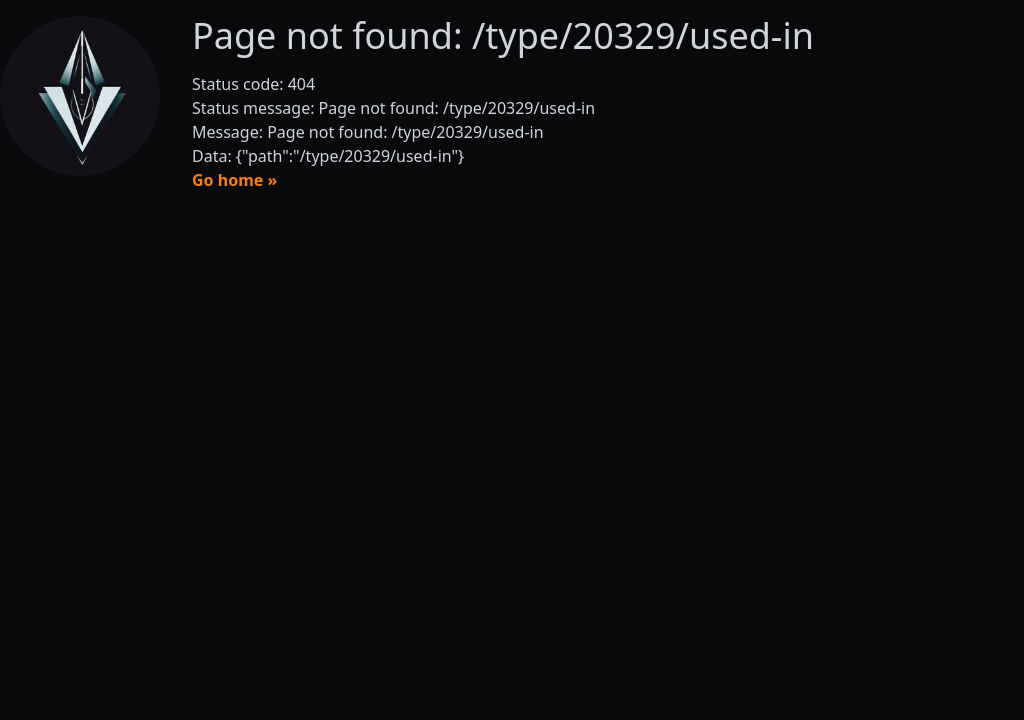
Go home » (234, 180)
